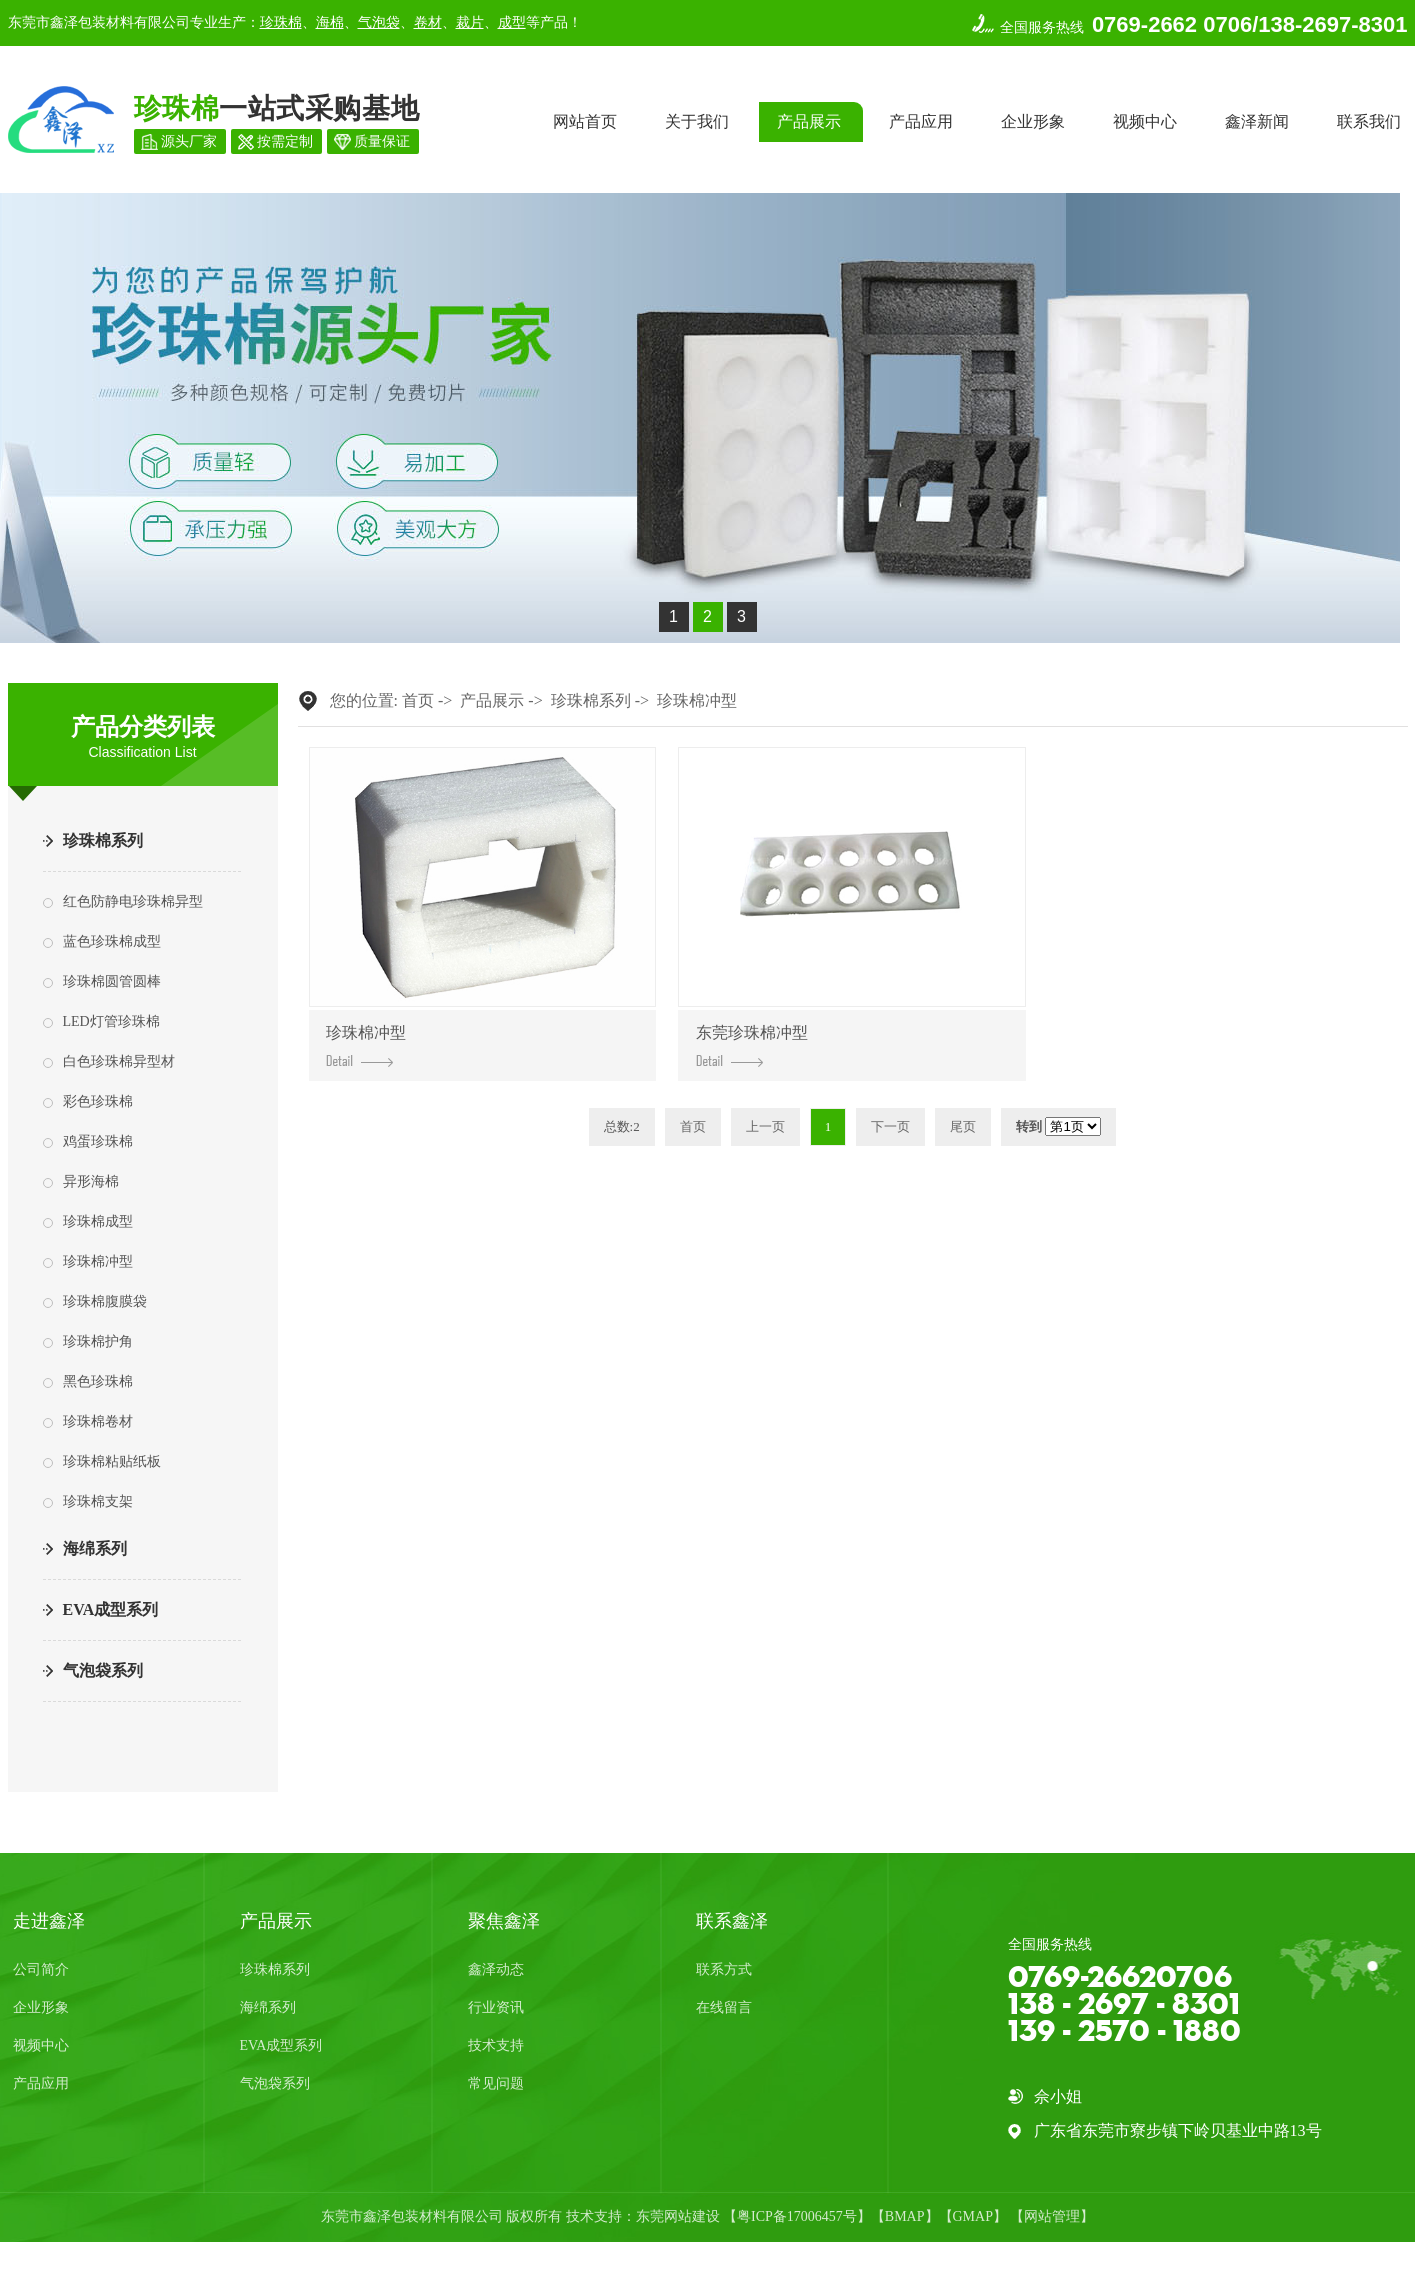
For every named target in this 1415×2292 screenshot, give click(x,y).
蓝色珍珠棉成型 (112, 941)
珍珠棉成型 (98, 1221)
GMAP (973, 2216)
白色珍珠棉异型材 (119, 1061)
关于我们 (697, 121)
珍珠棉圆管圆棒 (112, 981)
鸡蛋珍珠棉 (98, 1141)
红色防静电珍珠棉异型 (133, 901)
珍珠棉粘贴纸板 (112, 1461)
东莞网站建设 (678, 2216)
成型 (512, 22)
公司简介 (41, 1969)
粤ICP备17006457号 (797, 2216)
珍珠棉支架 (98, 1501)
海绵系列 (95, 1548)
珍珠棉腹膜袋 (105, 1301)
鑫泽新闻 (1257, 121)
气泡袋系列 (103, 1670)
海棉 (330, 22)
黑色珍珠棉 (98, 1381)
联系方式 (724, 1969)
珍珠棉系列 (103, 840)
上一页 (765, 1126)
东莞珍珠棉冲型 (752, 1045)
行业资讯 (496, 2007)
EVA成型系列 (111, 1609)
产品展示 (809, 121)
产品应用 (921, 121)
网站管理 (1052, 2216)
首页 (418, 700)
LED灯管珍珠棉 (111, 1021)
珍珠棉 (281, 22)
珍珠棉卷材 (98, 1421)
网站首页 (585, 121)
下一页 (890, 1126)
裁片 (470, 22)
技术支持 (496, 2045)
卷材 (428, 22)
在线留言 (724, 2007)
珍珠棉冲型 (98, 1261)
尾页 (963, 1126)
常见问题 (496, 2083)
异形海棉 (91, 1181)
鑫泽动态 (496, 1969)
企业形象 (1033, 121)
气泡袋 (379, 22)
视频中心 (1145, 121)
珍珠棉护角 (98, 1341)
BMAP (905, 2216)
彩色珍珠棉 (98, 1101)
